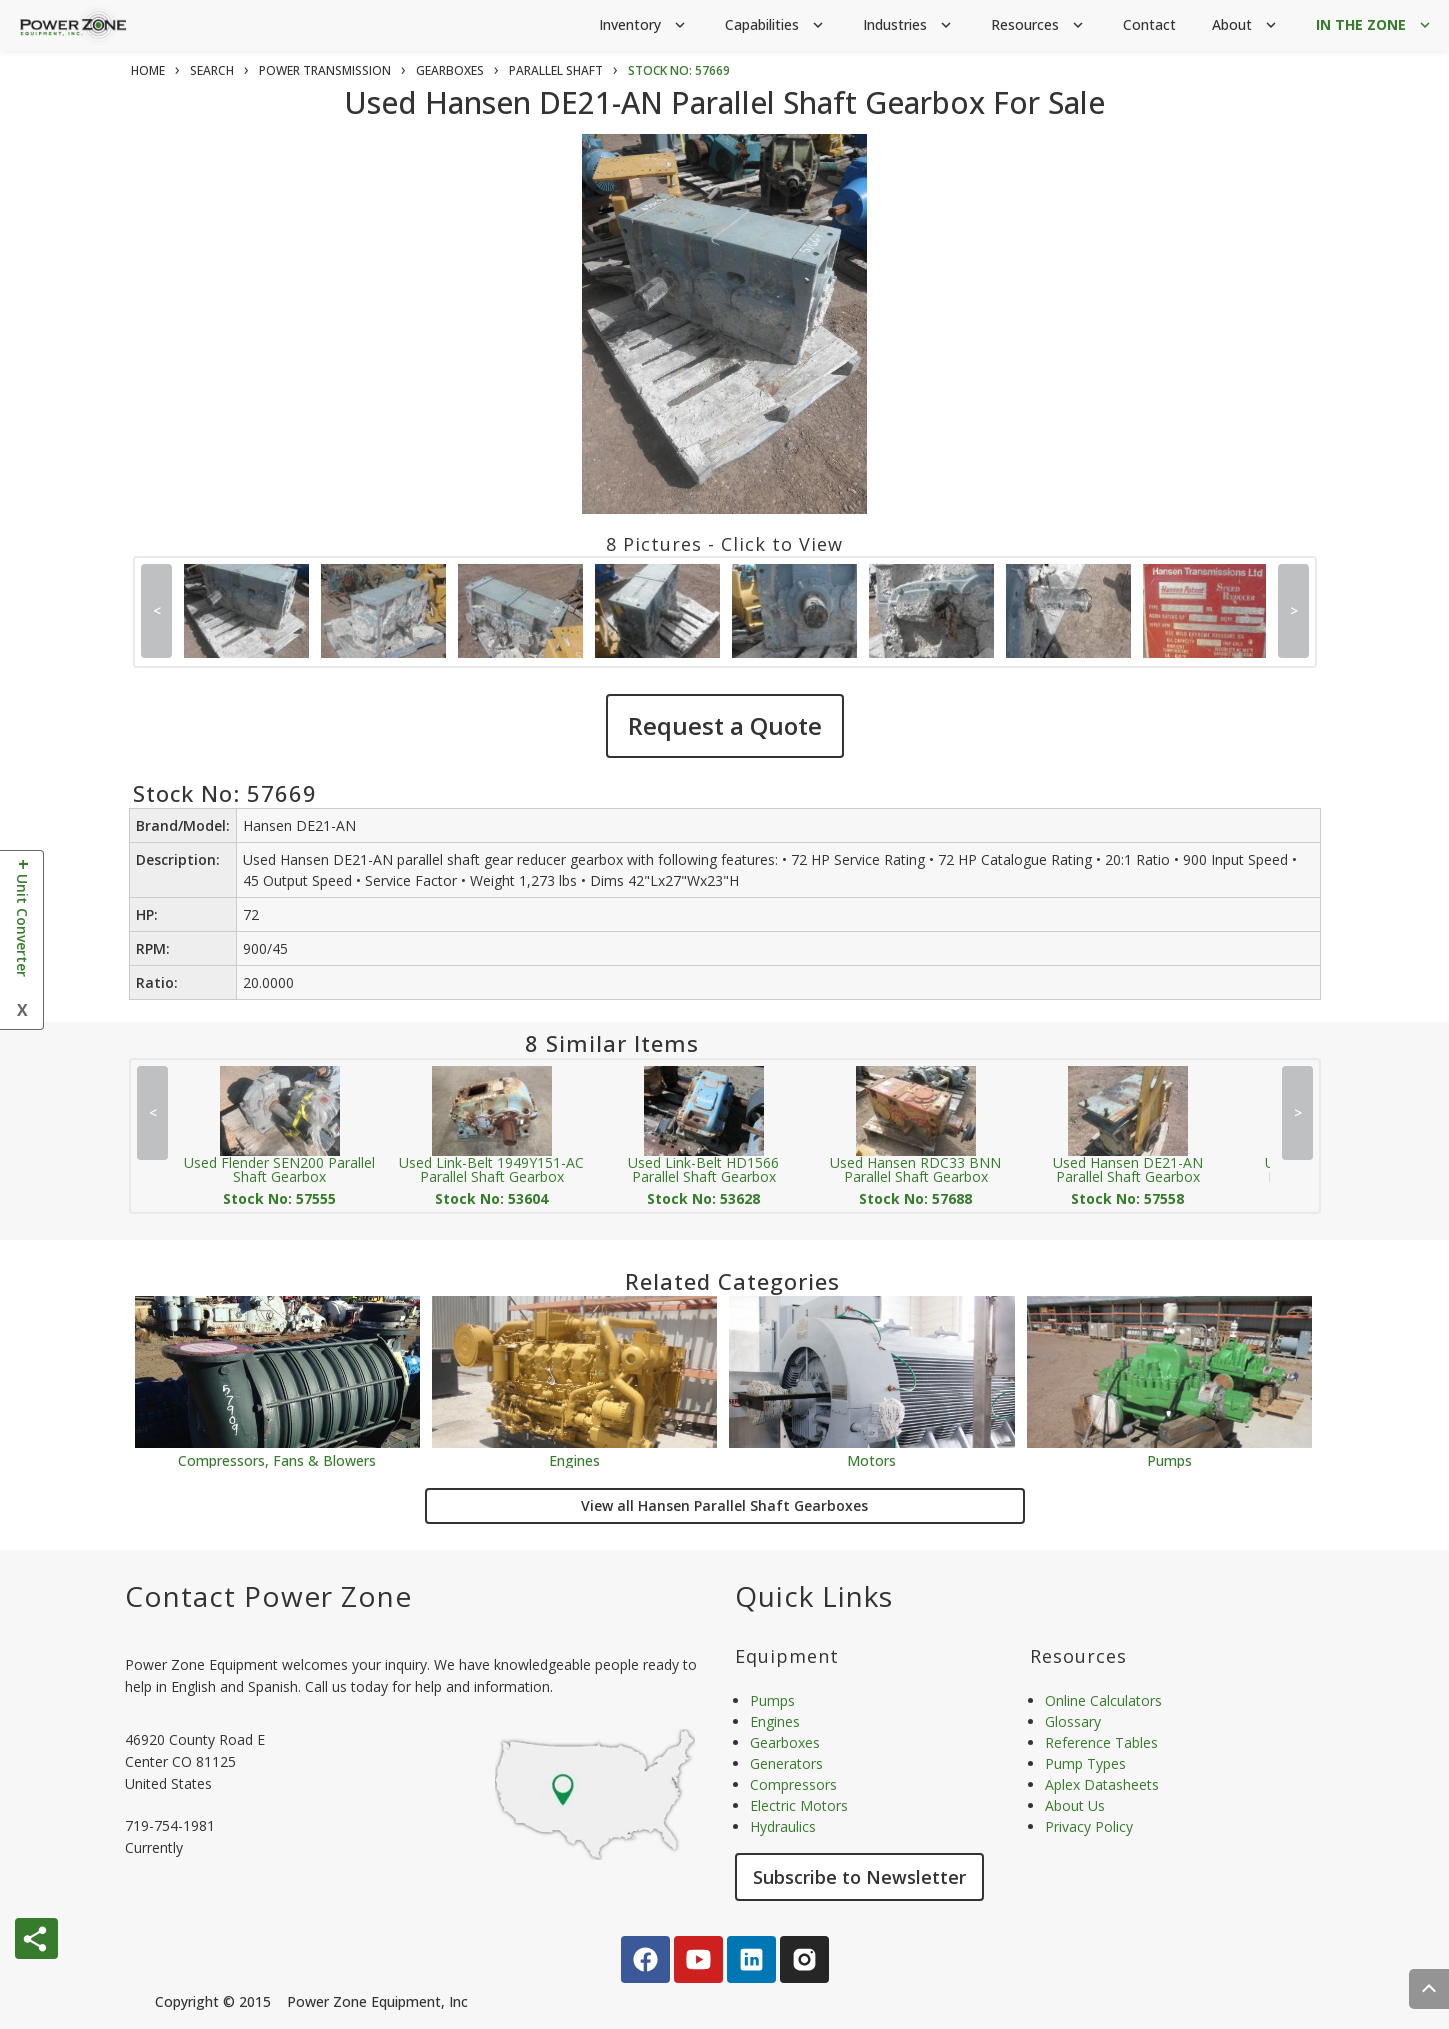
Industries (909, 25)
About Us (1075, 1805)
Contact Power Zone (268, 1596)
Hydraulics (783, 1826)
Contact (1149, 24)
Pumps (1169, 1459)
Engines (574, 1459)
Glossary (1073, 1721)
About (1246, 25)
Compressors (793, 1784)
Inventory (644, 25)
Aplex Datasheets (1102, 1784)
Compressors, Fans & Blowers (277, 1459)
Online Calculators (1103, 1700)
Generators (786, 1763)
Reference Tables (1101, 1742)
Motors (871, 1459)
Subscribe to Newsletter (859, 1877)
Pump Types (1085, 1763)
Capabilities (776, 25)
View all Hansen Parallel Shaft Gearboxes (724, 1505)
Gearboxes (785, 1742)
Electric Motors (799, 1805)
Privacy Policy (1089, 1826)
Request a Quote (725, 725)
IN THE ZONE (1375, 25)
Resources (1039, 25)
